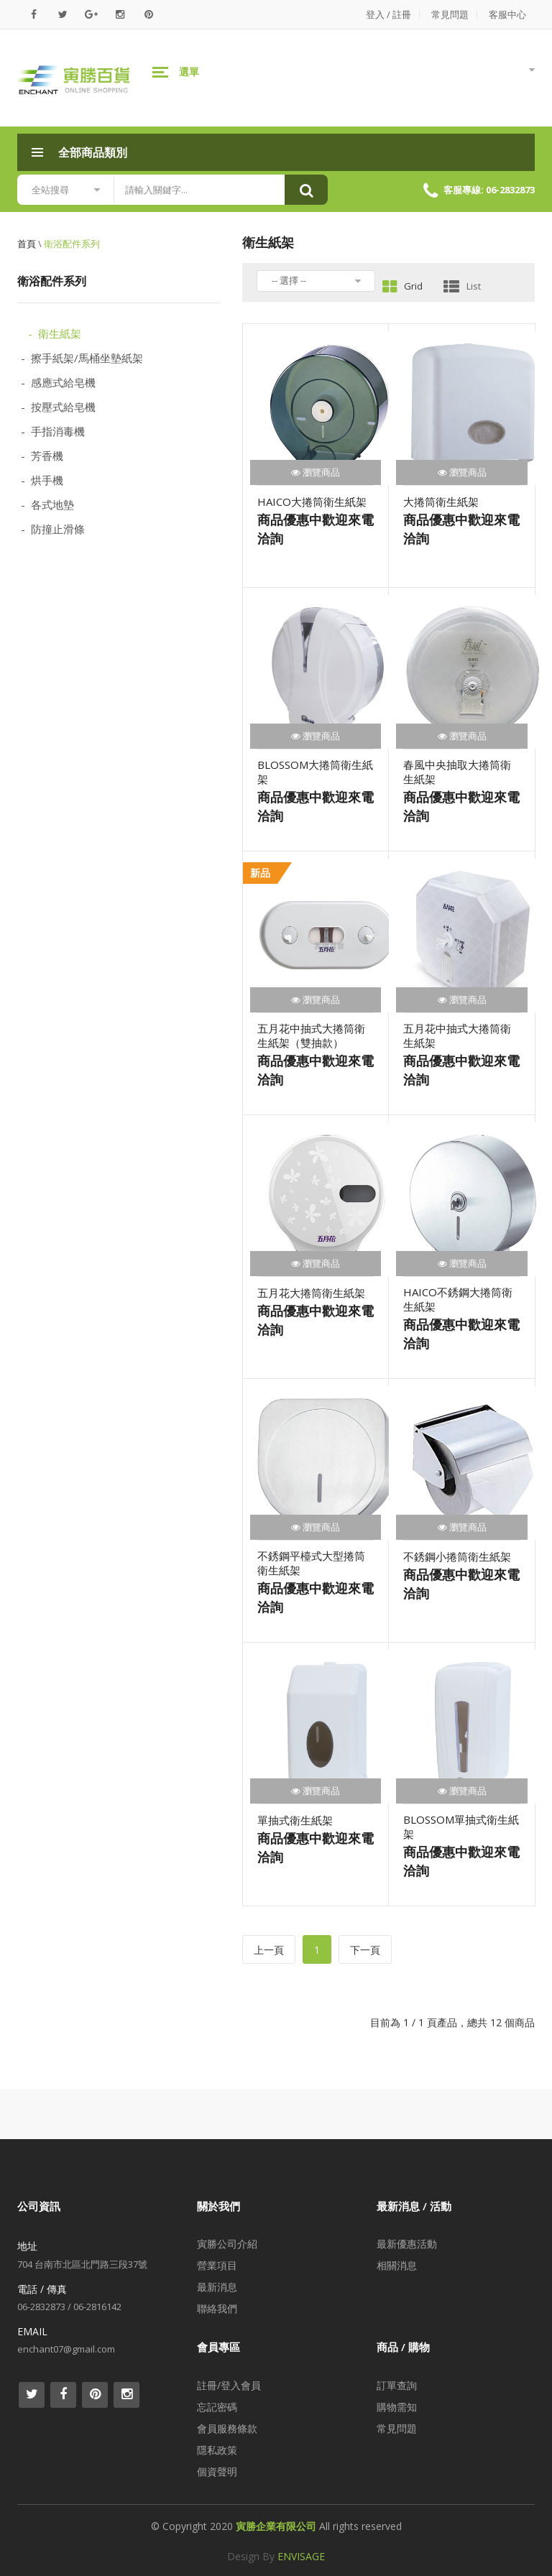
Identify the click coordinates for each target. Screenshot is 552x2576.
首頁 (26, 243)
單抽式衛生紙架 (295, 1820)
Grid (402, 286)
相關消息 (397, 2265)
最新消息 (217, 2287)
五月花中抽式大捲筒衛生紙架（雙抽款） (311, 1035)
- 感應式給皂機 (58, 382)
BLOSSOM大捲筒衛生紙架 (315, 771)
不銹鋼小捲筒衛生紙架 (457, 1556)
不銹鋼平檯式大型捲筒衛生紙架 (311, 1562)
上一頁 (269, 1950)
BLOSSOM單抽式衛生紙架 (461, 1826)
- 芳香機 (42, 455)
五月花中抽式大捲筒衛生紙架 (457, 1035)
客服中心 (507, 14)
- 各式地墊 (47, 504)
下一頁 (365, 1950)
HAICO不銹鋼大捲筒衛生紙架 (457, 1299)
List (462, 286)
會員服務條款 (227, 2428)
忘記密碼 (217, 2407)
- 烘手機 (42, 480)
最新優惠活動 (407, 2243)
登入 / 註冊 (388, 14)
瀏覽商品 (315, 472)
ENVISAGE (301, 2556)
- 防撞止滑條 (53, 529)
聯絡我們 (217, 2308)
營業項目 (217, 2265)
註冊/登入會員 (229, 2385)
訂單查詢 (397, 2385)
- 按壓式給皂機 (58, 407)
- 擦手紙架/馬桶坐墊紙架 (82, 358)
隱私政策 (217, 2450)
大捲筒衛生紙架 (441, 501)
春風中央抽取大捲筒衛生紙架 (457, 771)
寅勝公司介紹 (227, 2243)
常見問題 (450, 14)
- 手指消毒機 (53, 431)
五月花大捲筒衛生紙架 (311, 1292)
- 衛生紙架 (54, 333)
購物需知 (397, 2407)
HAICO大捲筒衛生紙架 (312, 501)
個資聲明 (217, 2471)
